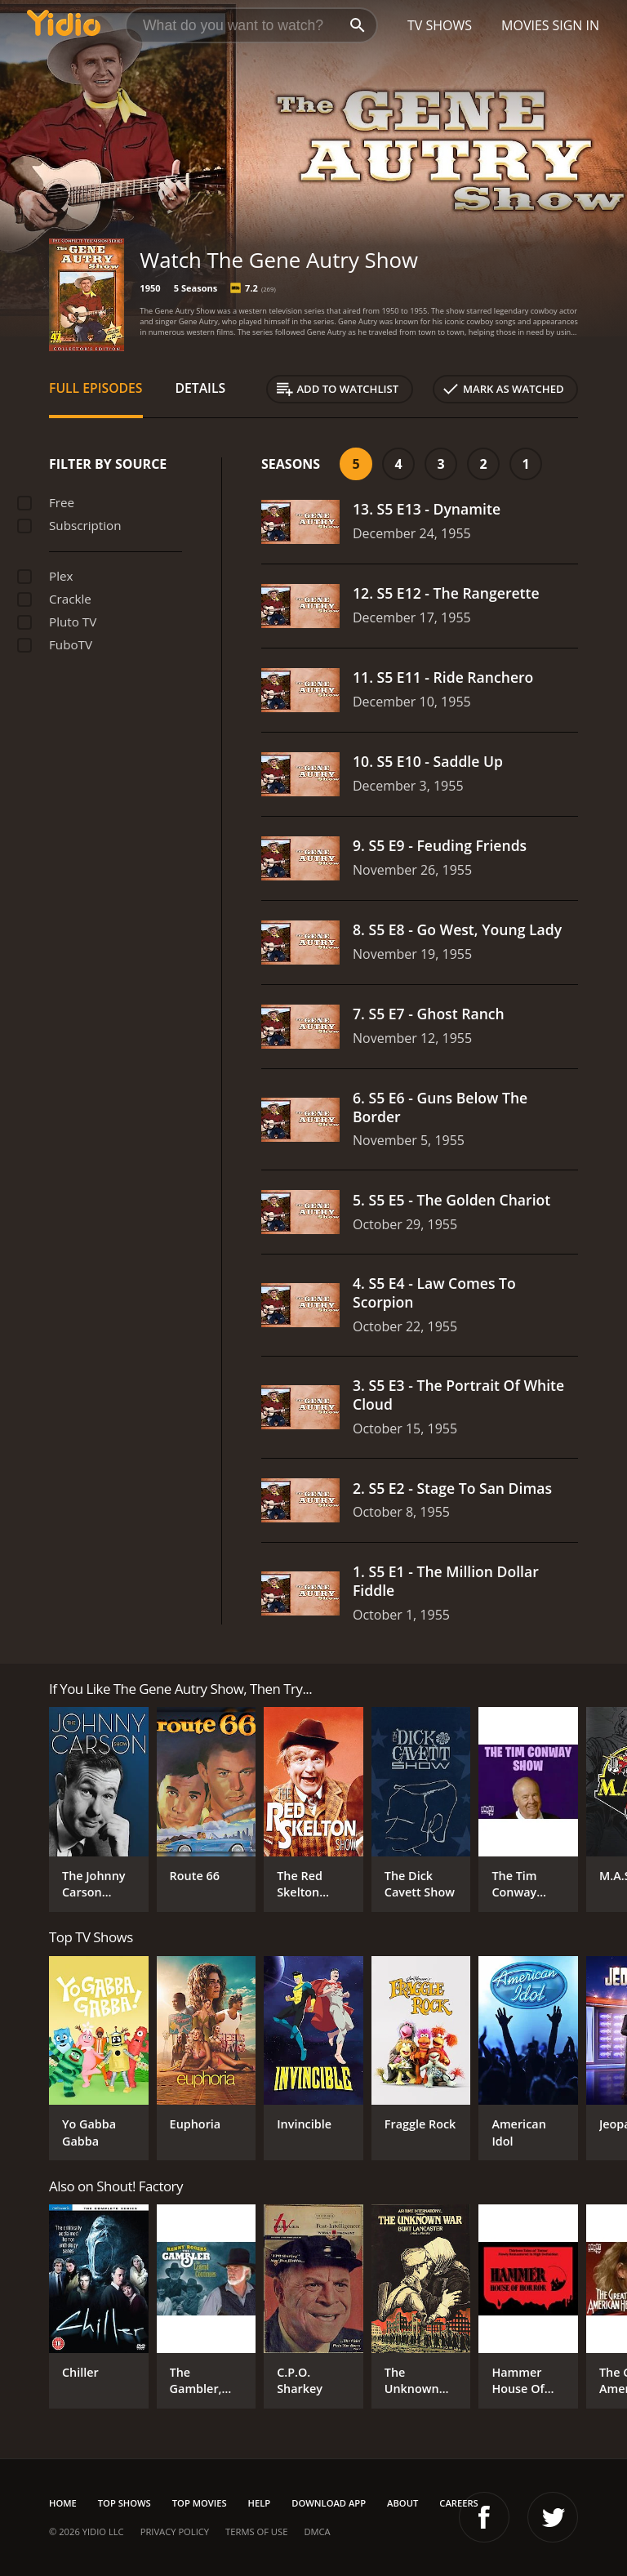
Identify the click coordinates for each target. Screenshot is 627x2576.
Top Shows (124, 2503)
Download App (328, 2503)
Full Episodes (96, 388)
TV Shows (439, 25)
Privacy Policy (174, 2531)
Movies (525, 25)
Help (259, 2503)
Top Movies (199, 2503)
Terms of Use (256, 2531)
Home (63, 2503)
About (402, 2503)
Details (201, 388)
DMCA (317, 2531)
